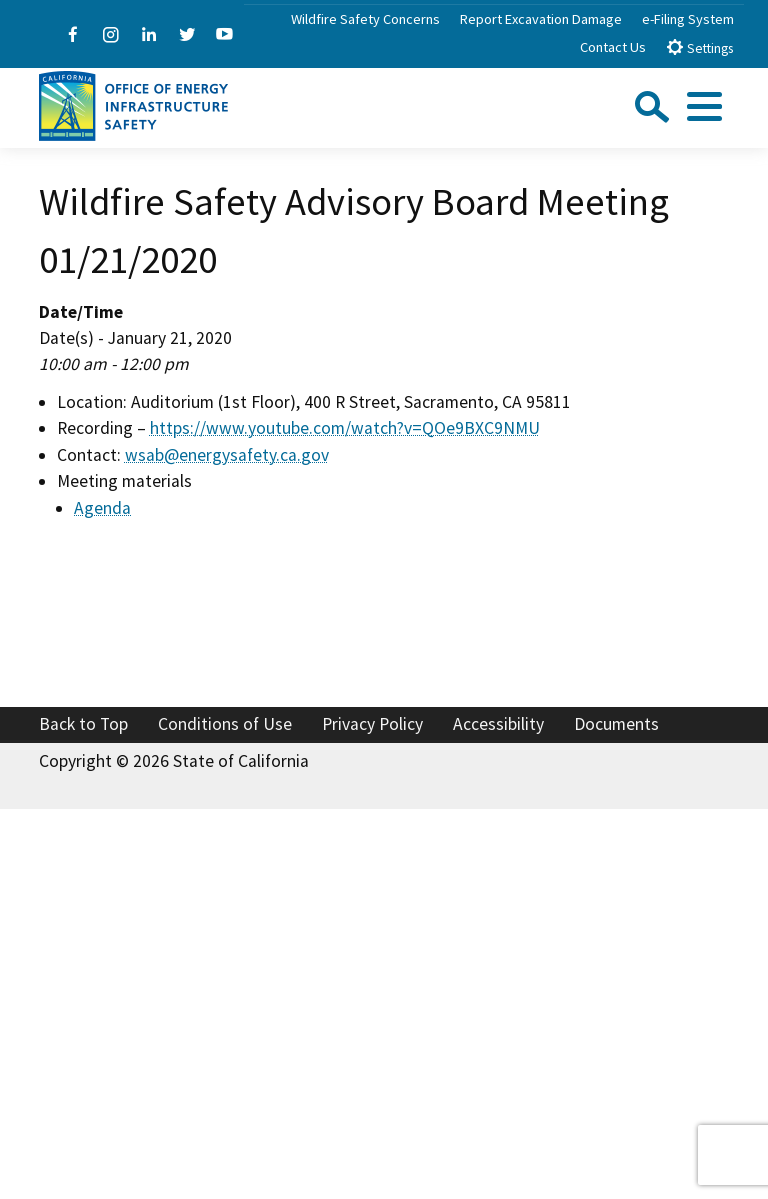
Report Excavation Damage (541, 19)
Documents (616, 724)
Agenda (102, 508)
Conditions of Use (225, 724)
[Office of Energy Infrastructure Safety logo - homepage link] (133, 104)
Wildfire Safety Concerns (365, 19)
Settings (699, 47)
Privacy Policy (372, 724)
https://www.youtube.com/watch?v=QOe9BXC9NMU (345, 428)
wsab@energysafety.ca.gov (227, 455)
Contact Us (613, 47)
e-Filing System (688, 19)
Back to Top (83, 724)
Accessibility (498, 724)
